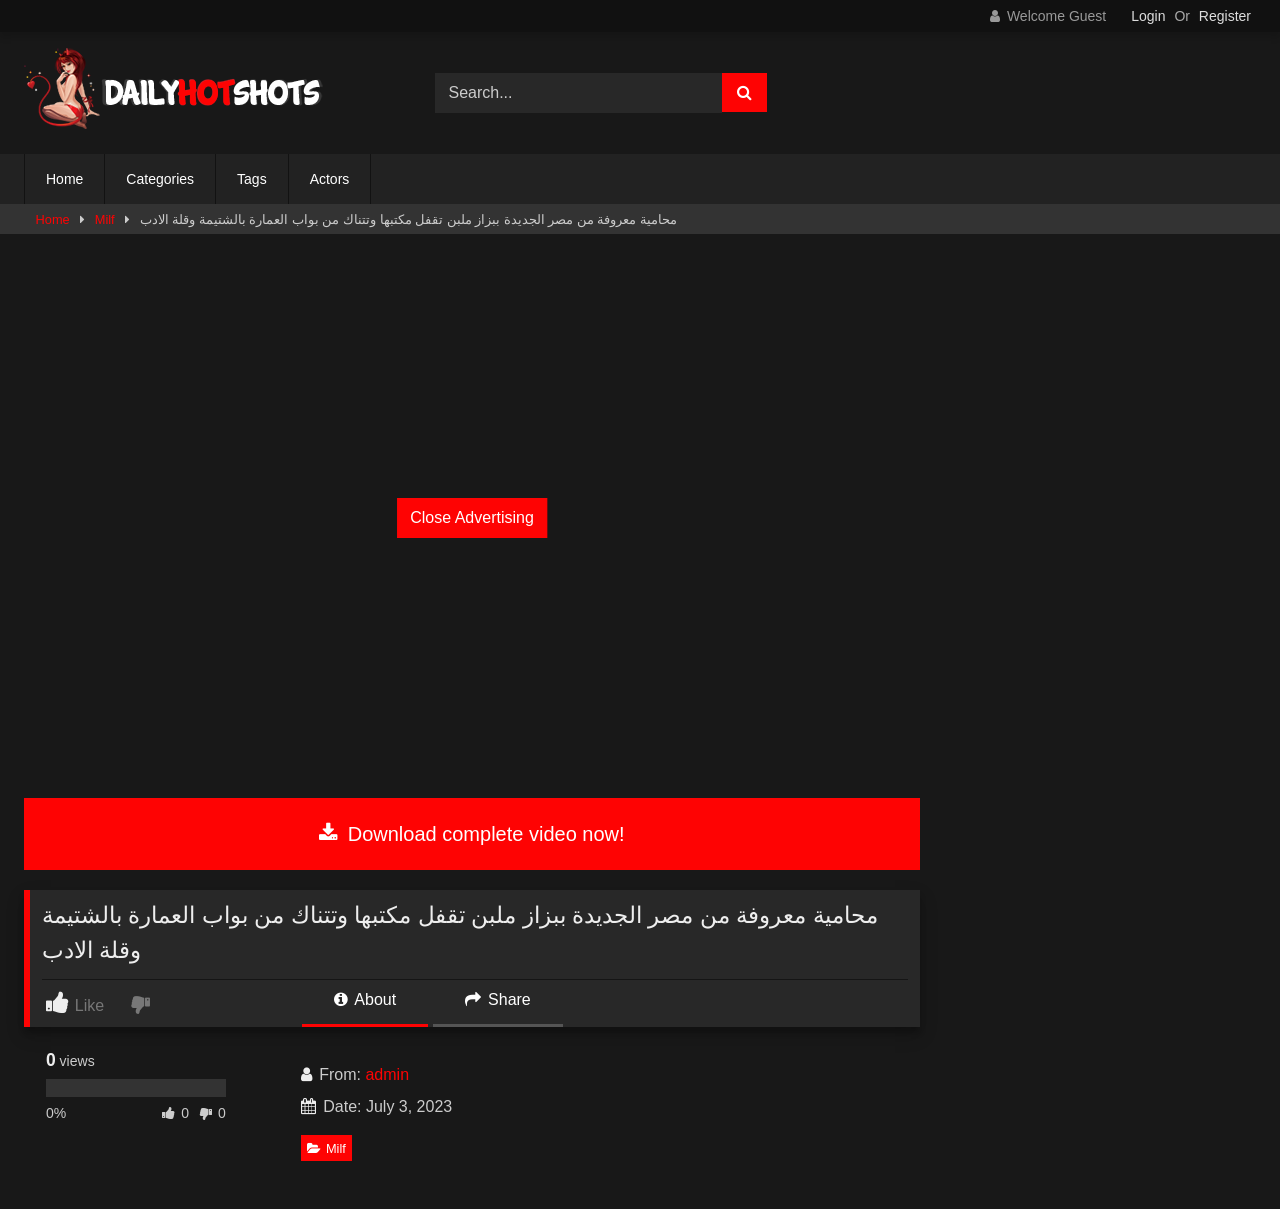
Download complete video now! (471, 834)
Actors (330, 179)
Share (498, 999)
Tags (252, 179)
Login (1148, 16)
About (365, 999)
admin (387, 1074)
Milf (105, 219)
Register (1225, 16)
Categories (160, 179)
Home (64, 179)
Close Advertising (472, 517)
